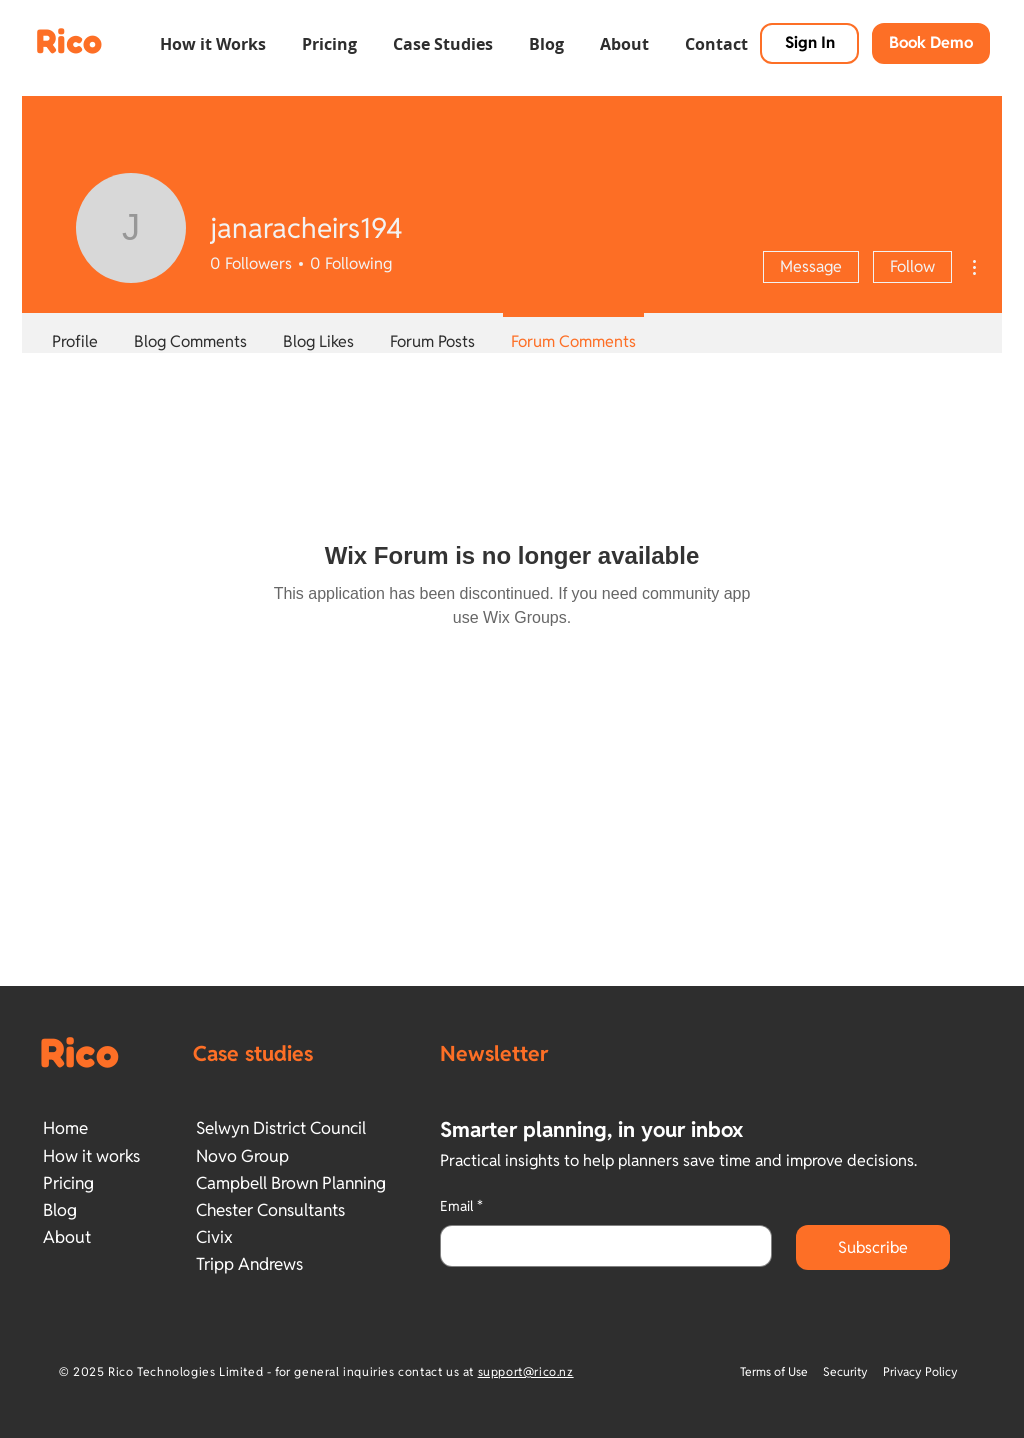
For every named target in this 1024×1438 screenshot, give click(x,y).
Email (461, 1207)
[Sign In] (809, 43)
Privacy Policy (920, 1371)
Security (845, 1371)
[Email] (600, 1246)
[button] (213, 35)
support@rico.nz (526, 1371)
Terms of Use (775, 1371)
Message (811, 266)
